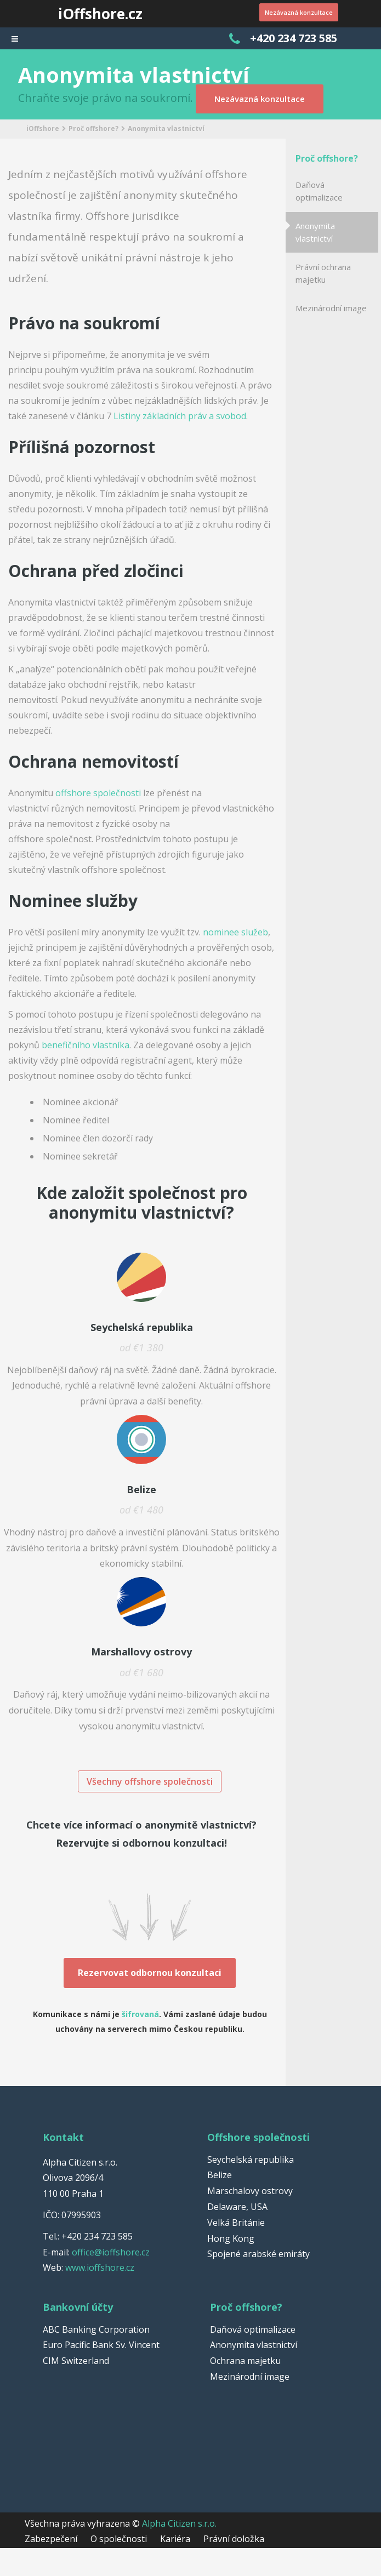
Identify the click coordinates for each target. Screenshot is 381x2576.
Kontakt (63, 2134)
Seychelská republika (250, 2157)
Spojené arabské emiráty (258, 2251)
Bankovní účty (78, 2304)
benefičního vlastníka (85, 1045)
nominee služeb (235, 932)
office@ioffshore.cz (111, 2249)
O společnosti (118, 2536)
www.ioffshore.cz (99, 2265)
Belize (219, 2172)
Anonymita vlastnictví (315, 232)
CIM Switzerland (76, 2358)
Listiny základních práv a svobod (179, 416)
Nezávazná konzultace (289, 13)
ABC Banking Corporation (96, 2327)
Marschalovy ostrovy (250, 2188)
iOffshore (42, 128)
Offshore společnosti (258, 2134)
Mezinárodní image (331, 307)
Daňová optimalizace (319, 191)
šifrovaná (140, 2011)
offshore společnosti (98, 793)
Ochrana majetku (245, 2358)
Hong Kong (230, 2236)
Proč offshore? (93, 128)
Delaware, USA (237, 2204)
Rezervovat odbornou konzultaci (149, 1970)
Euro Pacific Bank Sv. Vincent (101, 2342)
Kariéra (175, 2536)
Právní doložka (233, 2536)
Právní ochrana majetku (323, 273)
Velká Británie (236, 2220)
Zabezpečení (51, 2536)
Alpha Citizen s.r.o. (179, 2521)
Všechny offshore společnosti (150, 1781)
